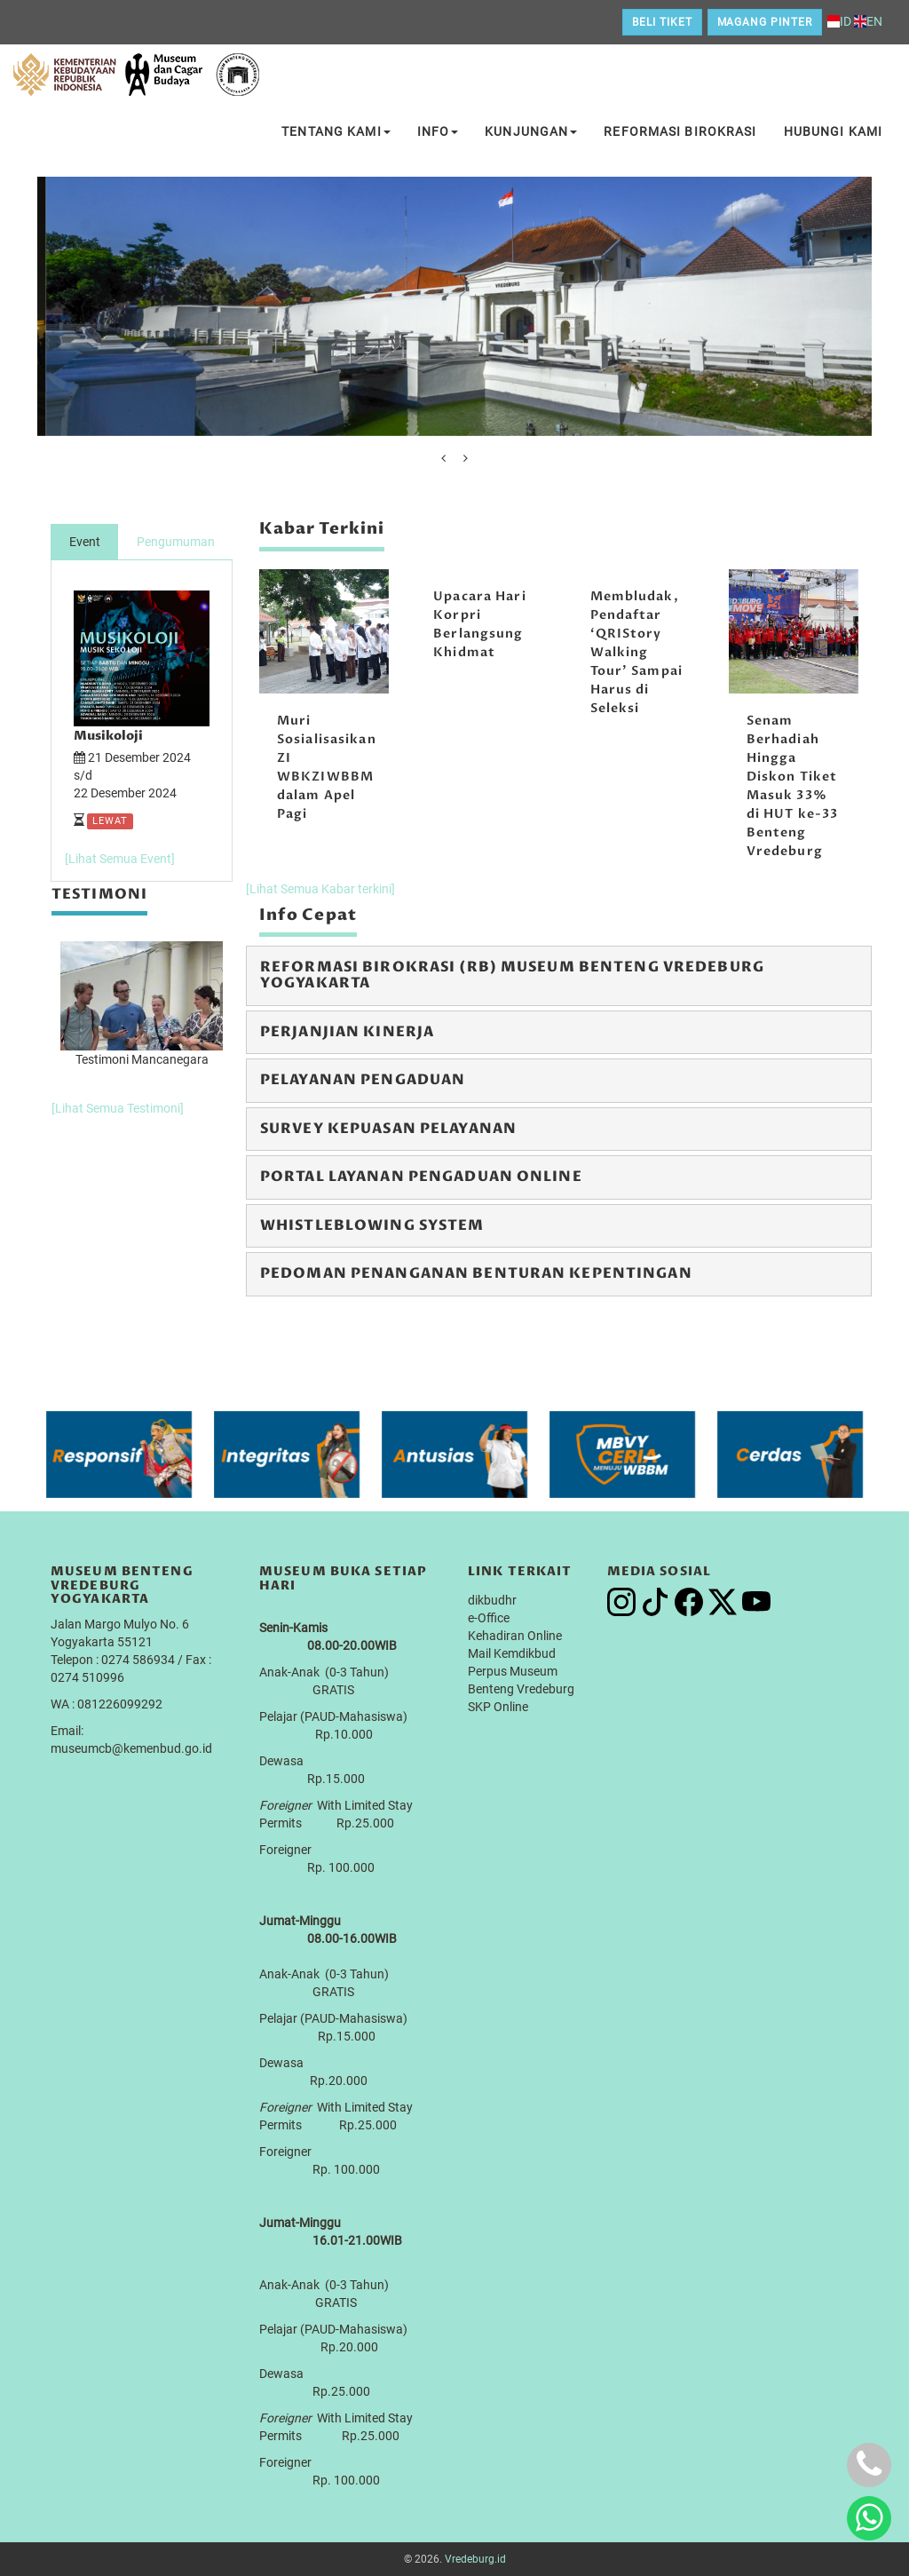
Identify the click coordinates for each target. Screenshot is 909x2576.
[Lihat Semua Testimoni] (117, 1108)
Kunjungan (531, 131)
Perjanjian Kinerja (347, 1032)
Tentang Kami (335, 131)
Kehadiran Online (515, 1636)
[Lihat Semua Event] (120, 859)
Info (437, 131)
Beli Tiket (662, 22)
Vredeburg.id (475, 2559)
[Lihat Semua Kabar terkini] (320, 889)
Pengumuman (176, 542)
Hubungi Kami (833, 131)
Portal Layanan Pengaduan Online (421, 1176)
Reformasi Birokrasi (680, 131)
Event (84, 542)
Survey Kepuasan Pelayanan (388, 1128)
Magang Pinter (764, 22)
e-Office (489, 1618)
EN (868, 21)
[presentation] (443, 458)
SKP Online (498, 1707)
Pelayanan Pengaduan (362, 1080)
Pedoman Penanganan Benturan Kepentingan (476, 1273)
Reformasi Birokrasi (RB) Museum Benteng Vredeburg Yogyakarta (512, 975)
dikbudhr (492, 1600)
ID (839, 21)
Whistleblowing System (372, 1225)
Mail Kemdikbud (512, 1653)
